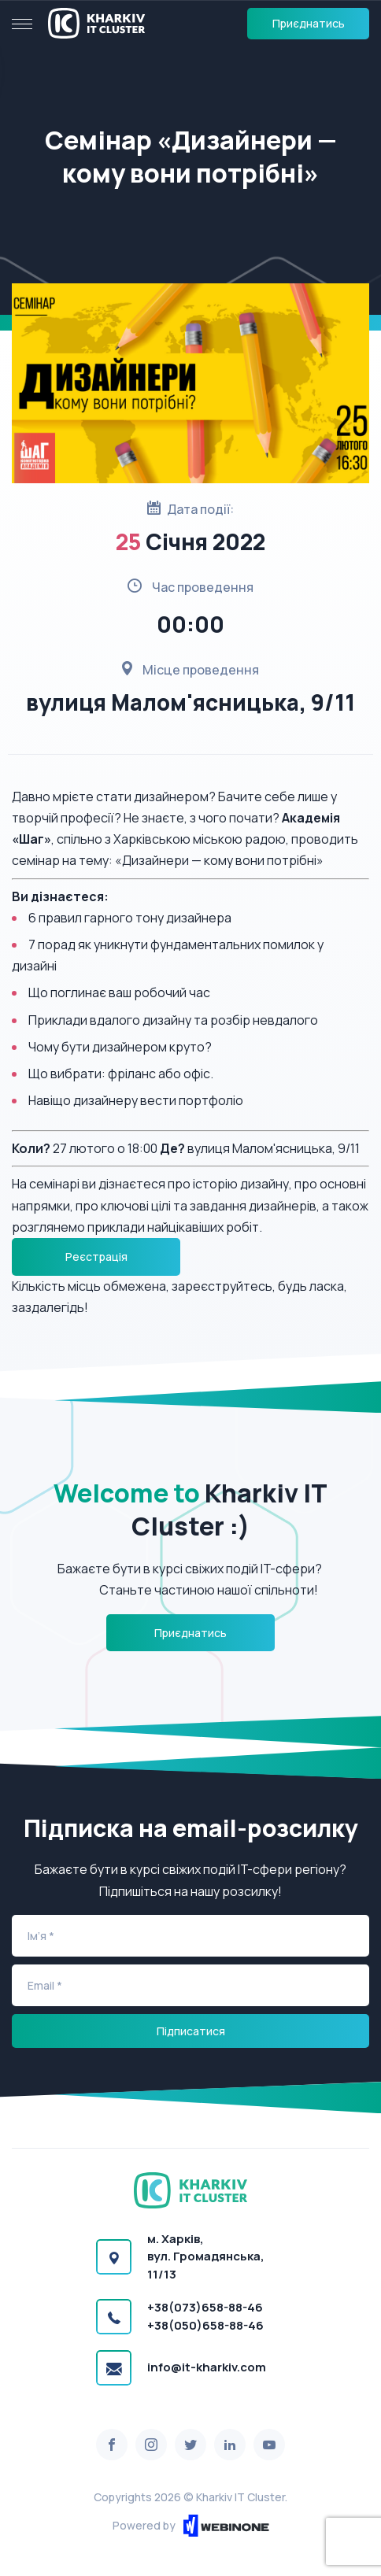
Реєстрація (96, 1256)
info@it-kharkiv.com (206, 2367)
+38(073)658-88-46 (205, 2307)
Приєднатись (308, 23)
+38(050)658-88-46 (205, 2325)
